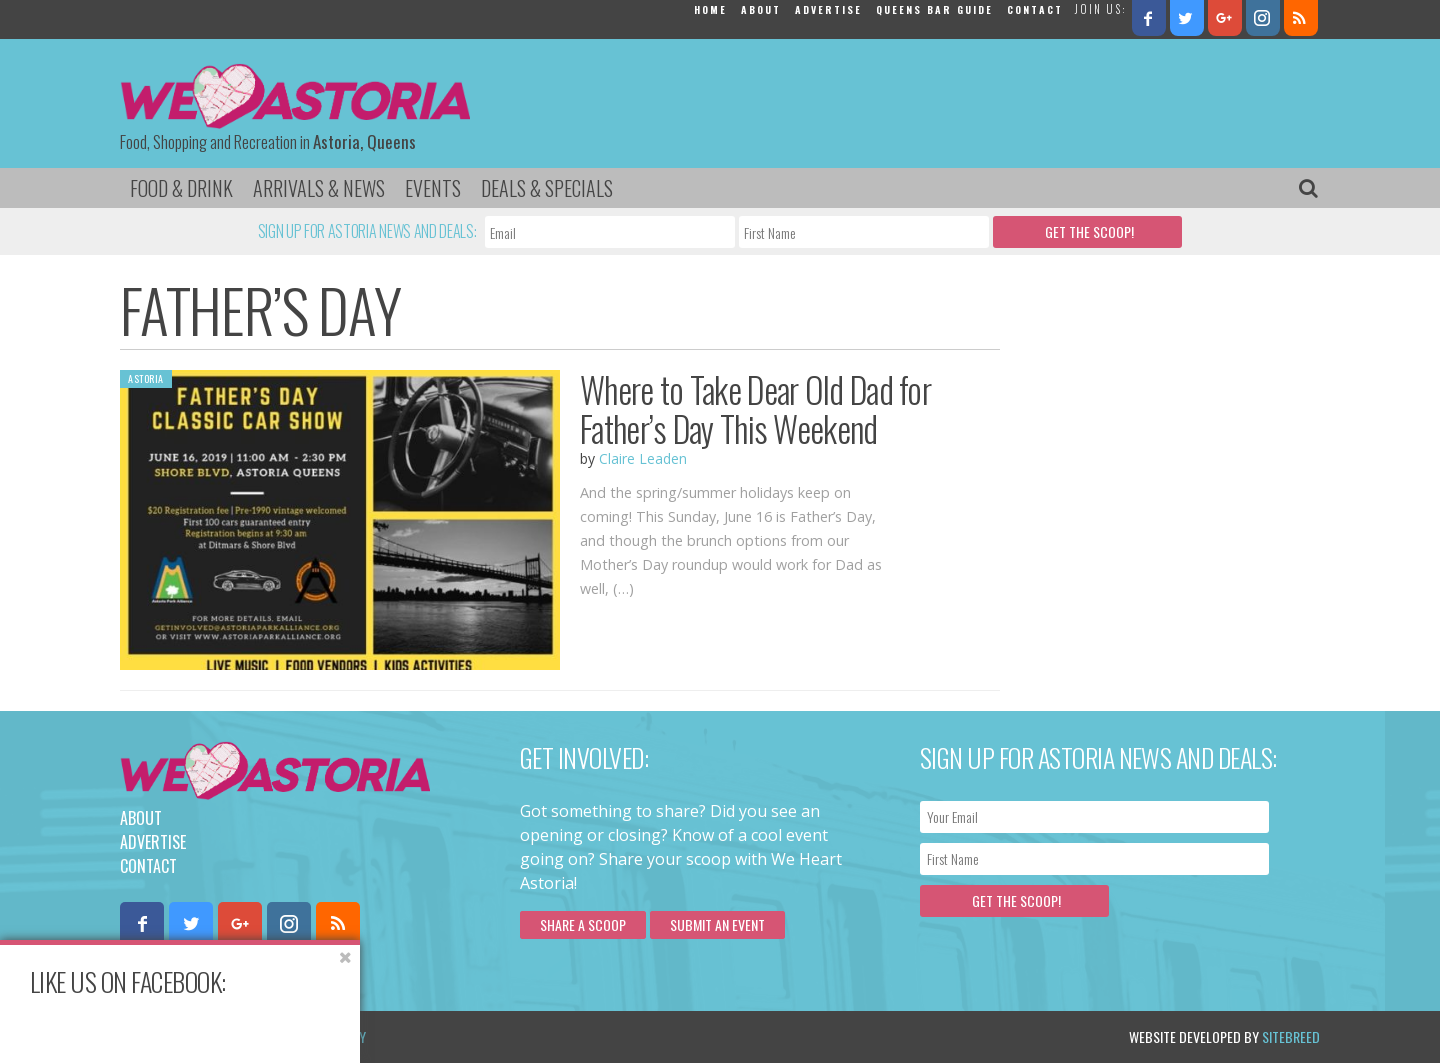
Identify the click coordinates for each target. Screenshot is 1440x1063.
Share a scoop (583, 924)
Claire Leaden (643, 458)
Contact (1035, 9)
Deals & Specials (547, 188)
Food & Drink (181, 188)
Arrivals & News (319, 188)
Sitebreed (1291, 1036)
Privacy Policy (322, 1036)
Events (433, 188)
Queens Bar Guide (934, 9)
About (761, 9)
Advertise (828, 9)
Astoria (146, 378)
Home (710, 9)
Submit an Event (717, 924)
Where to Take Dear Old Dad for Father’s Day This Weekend (755, 408)
